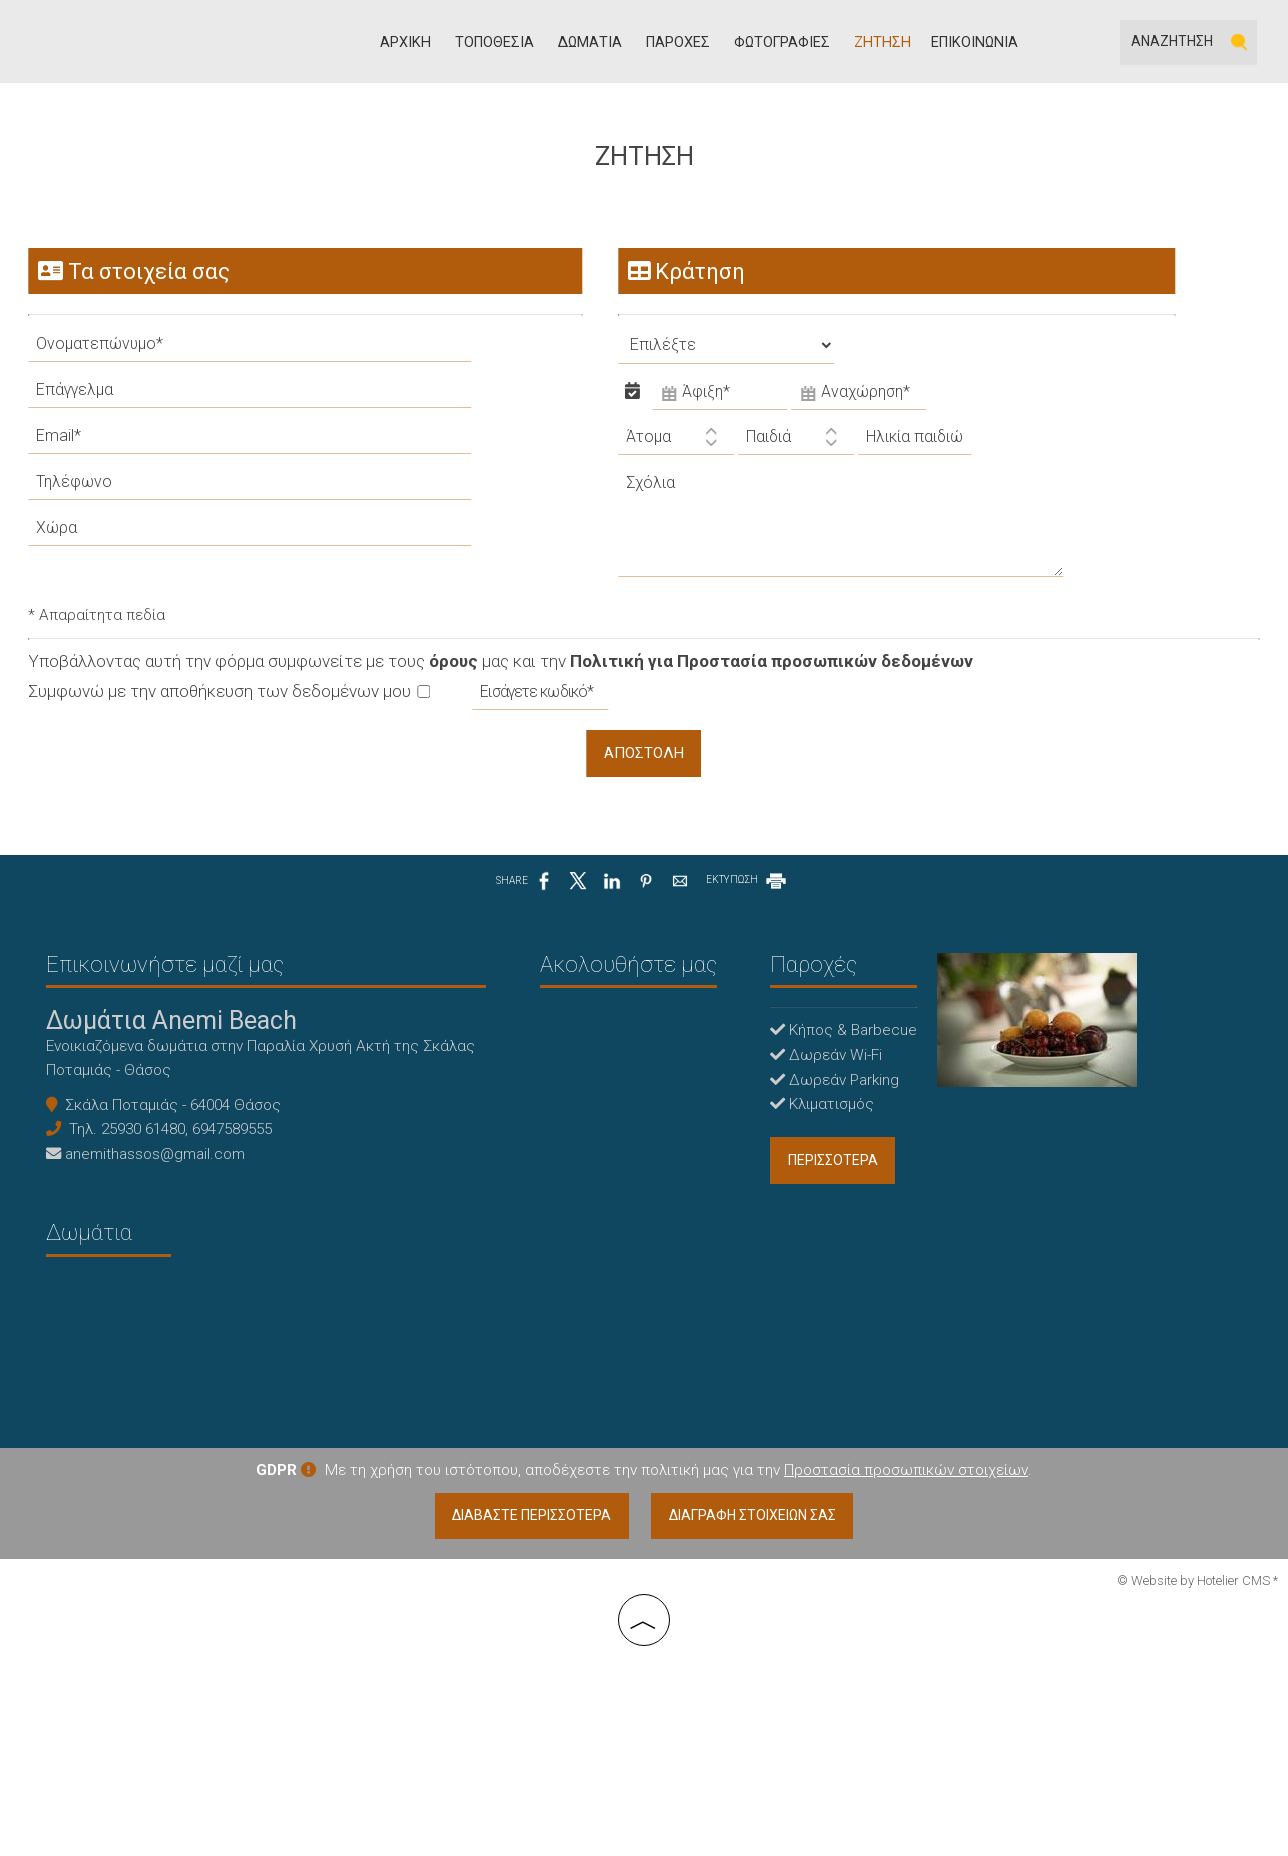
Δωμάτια (601, 45)
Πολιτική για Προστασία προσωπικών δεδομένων (773, 679)
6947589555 (236, 1158)
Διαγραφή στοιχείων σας (755, 1707)
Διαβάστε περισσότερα (528, 1707)
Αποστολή (644, 772)
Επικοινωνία (974, 45)
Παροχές (687, 45)
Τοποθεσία (507, 45)
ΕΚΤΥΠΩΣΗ (747, 901)
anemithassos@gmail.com (159, 1183)
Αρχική (421, 45)
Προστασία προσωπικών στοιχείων (906, 1660)
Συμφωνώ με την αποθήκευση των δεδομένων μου (231, 709)
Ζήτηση (887, 45)
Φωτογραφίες (790, 45)
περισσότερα (752, 1190)
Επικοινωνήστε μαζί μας (169, 989)
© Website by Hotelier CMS (1195, 1772)
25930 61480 (147, 1158)
